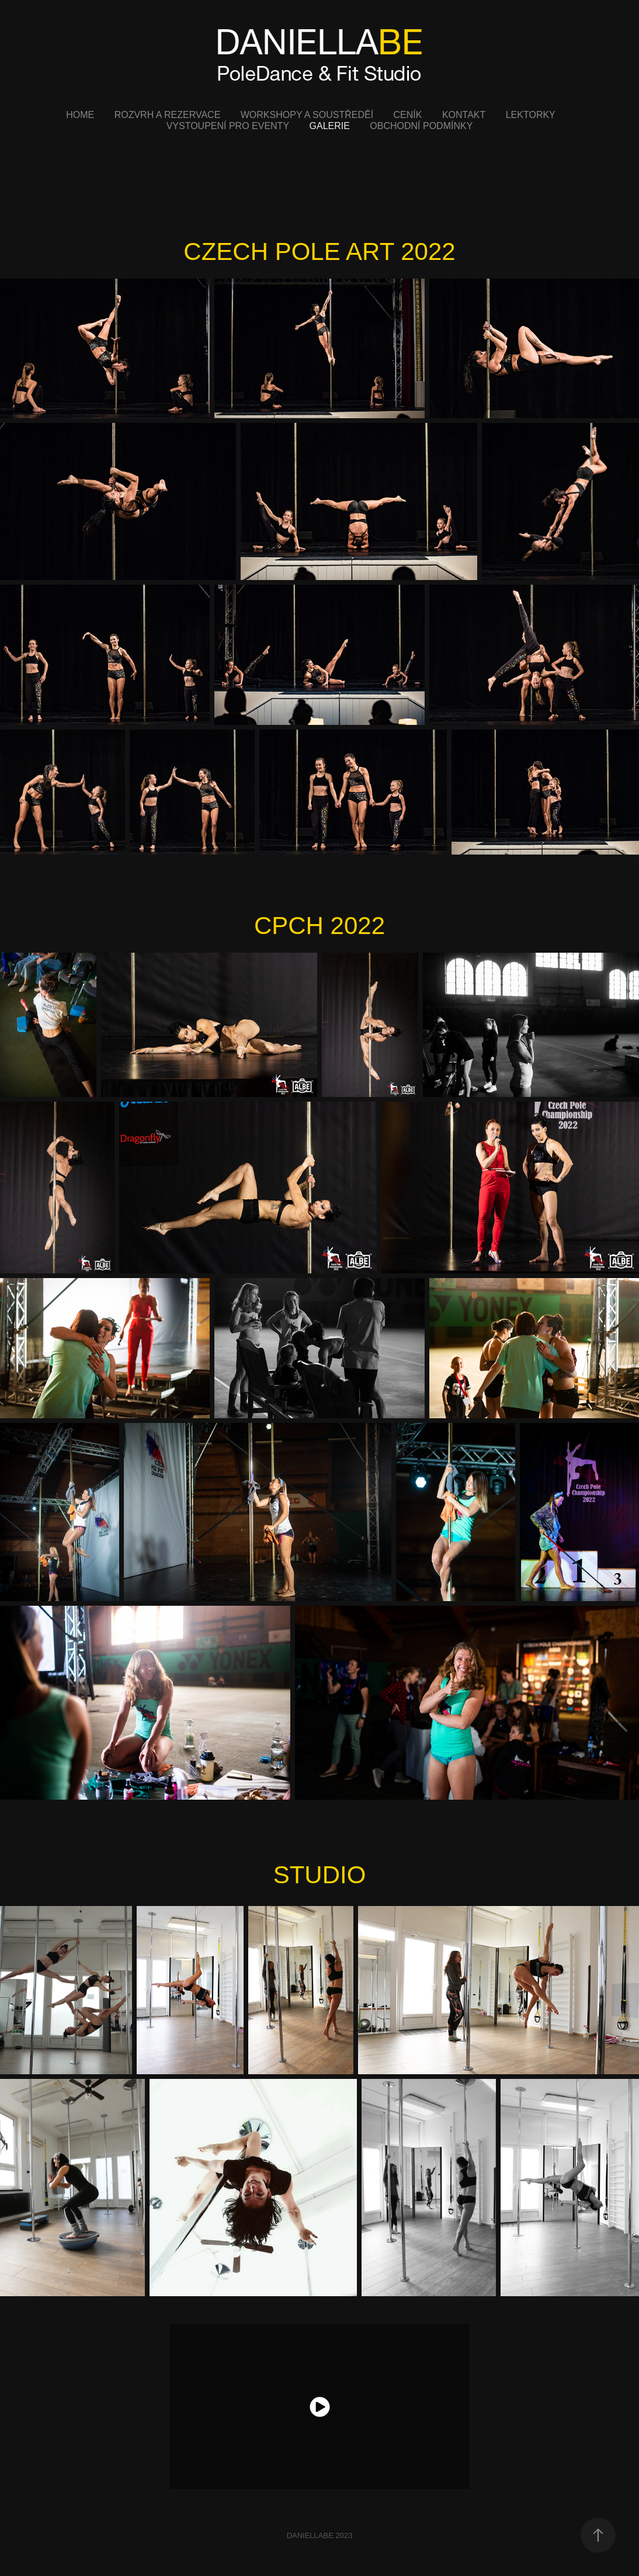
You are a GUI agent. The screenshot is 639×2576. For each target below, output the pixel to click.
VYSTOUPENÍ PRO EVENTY (227, 126)
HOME (80, 115)
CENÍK (408, 115)
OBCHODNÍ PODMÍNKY (421, 126)
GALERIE (330, 126)
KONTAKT (463, 115)
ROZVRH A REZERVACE (167, 115)
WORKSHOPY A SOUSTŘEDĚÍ (307, 115)
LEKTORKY (530, 115)
